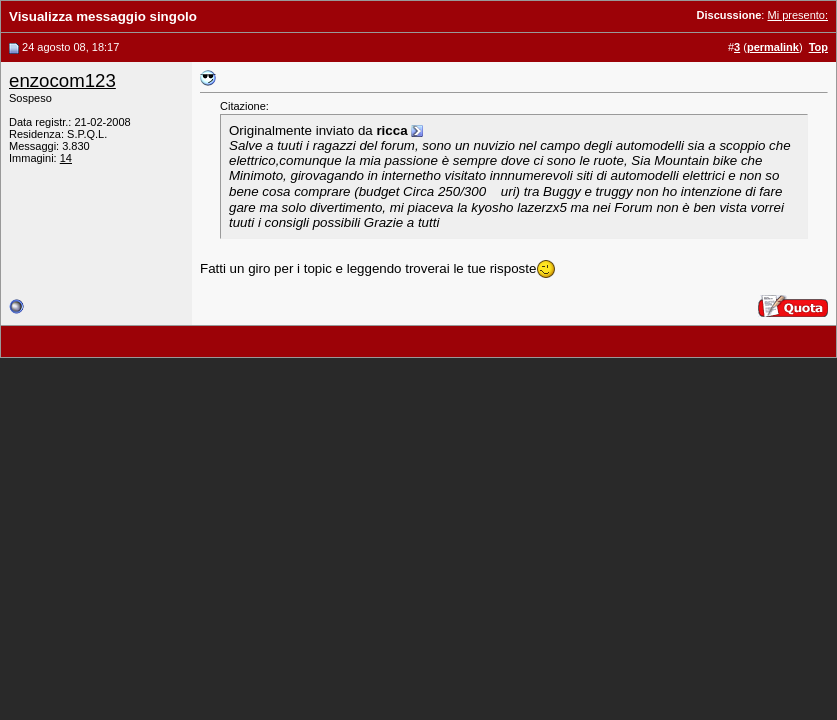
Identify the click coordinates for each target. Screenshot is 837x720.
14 (66, 158)
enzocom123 (62, 80)
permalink (773, 47)
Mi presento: (797, 15)
